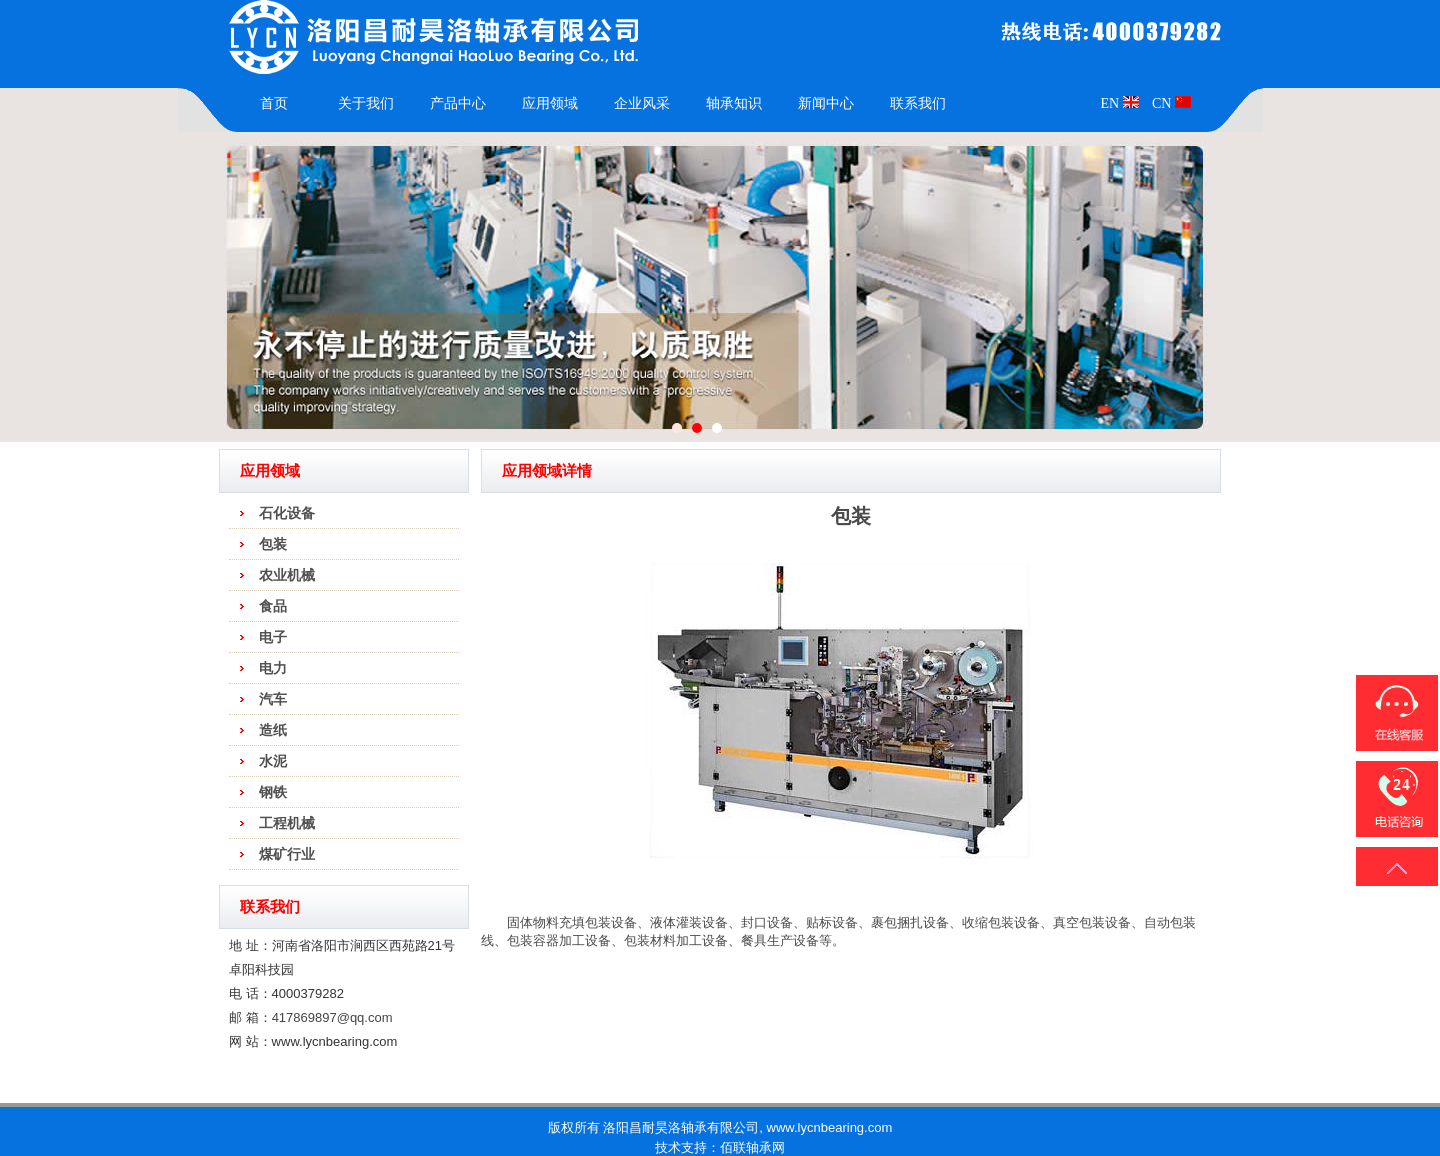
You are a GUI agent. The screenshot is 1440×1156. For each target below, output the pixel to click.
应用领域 (550, 103)
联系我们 (918, 103)
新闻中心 (826, 103)
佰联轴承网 (752, 1147)
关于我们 (366, 103)
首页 (274, 103)
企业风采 (642, 103)
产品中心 (458, 103)
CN (1171, 103)
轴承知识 (734, 103)
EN (1119, 103)
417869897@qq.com (332, 1017)
